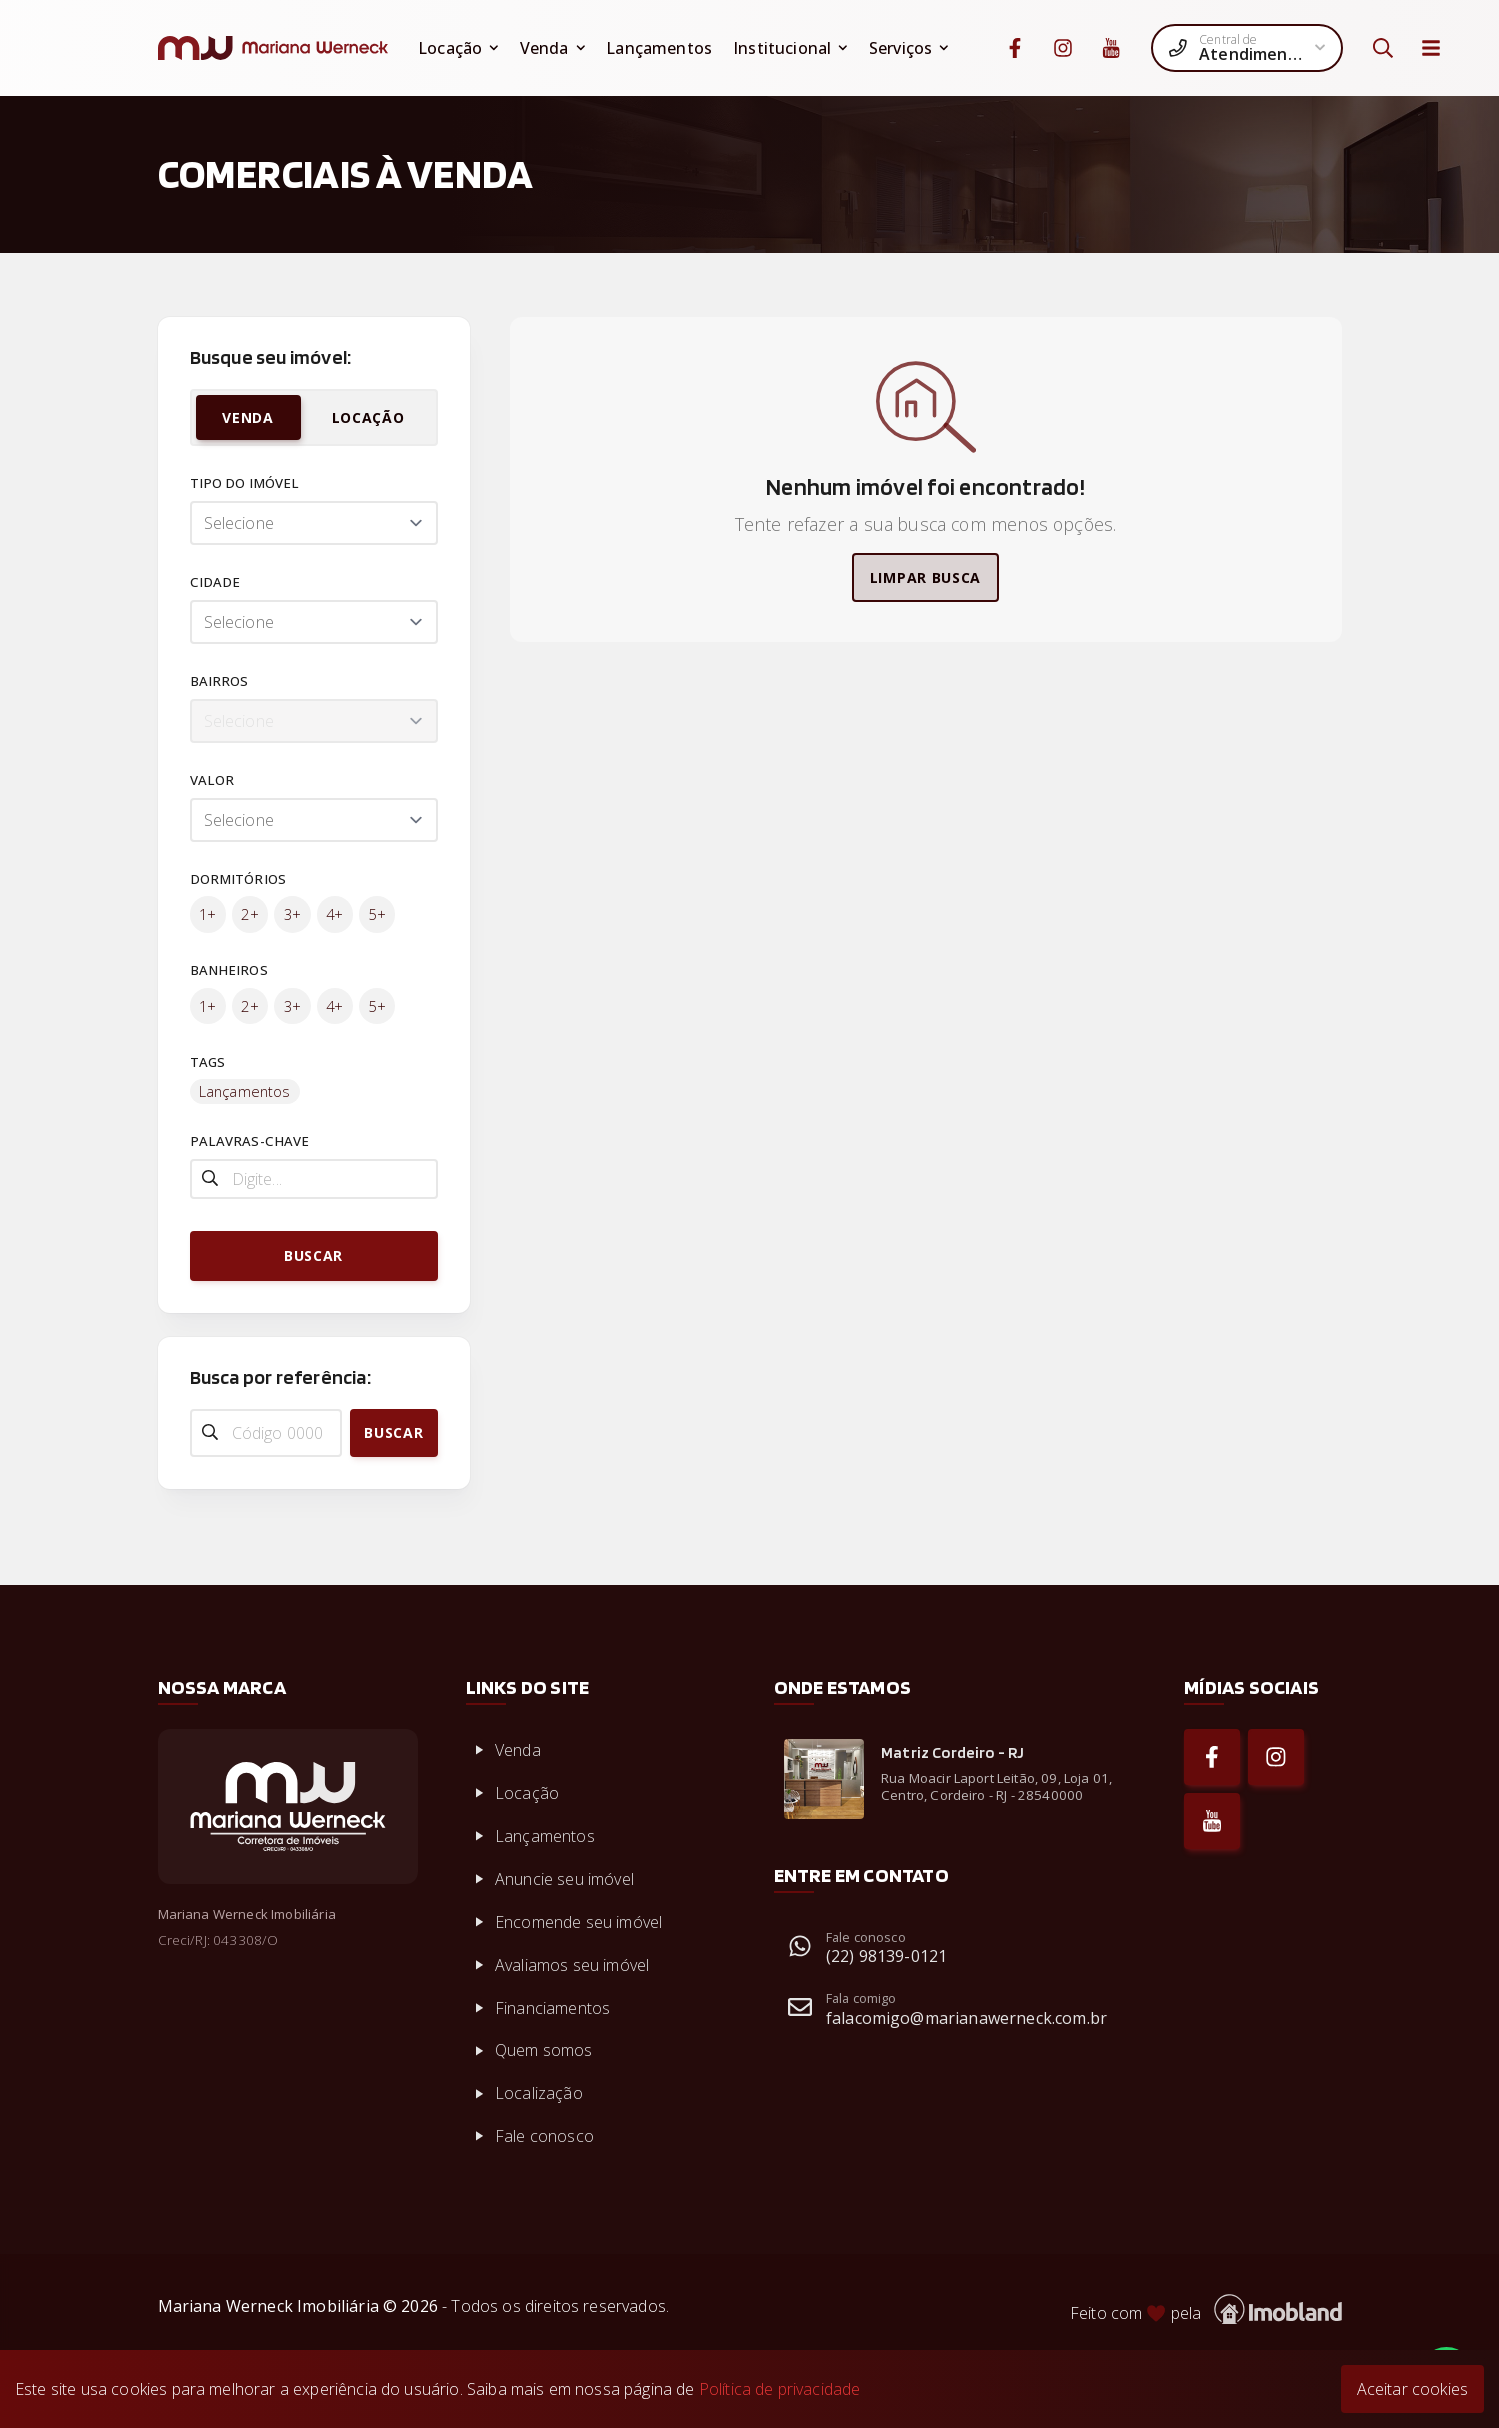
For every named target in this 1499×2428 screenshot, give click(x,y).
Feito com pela (1206, 2309)
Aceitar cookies (1412, 2389)
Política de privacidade (780, 2389)
